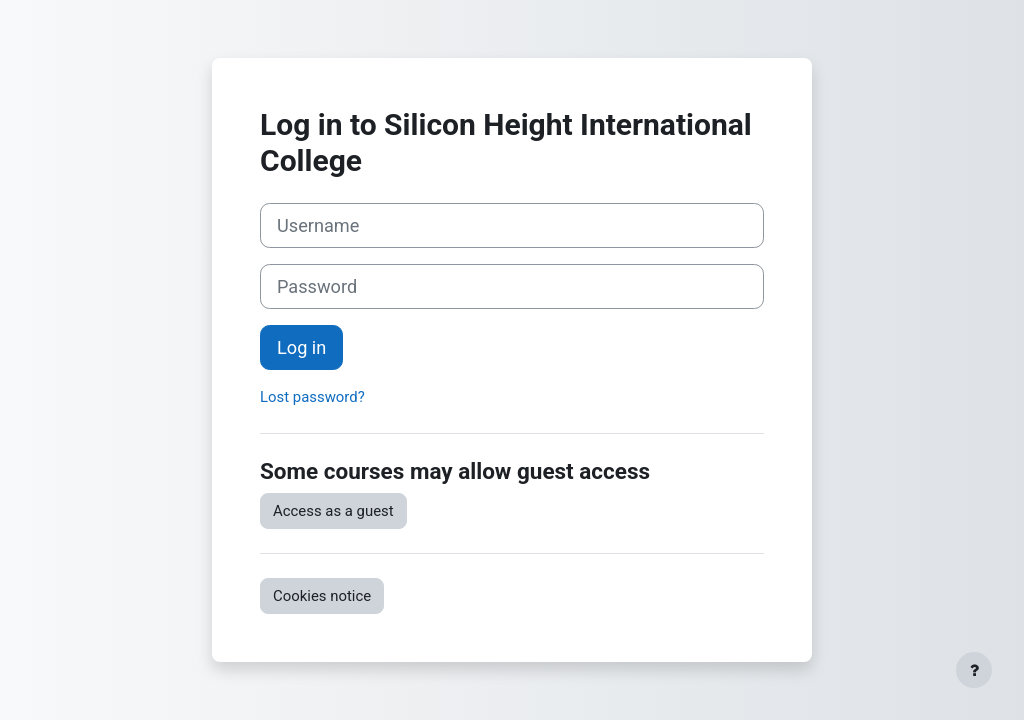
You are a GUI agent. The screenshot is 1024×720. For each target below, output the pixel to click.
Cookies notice (322, 596)
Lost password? (312, 397)
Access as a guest (333, 511)
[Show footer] (974, 670)
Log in (301, 347)
